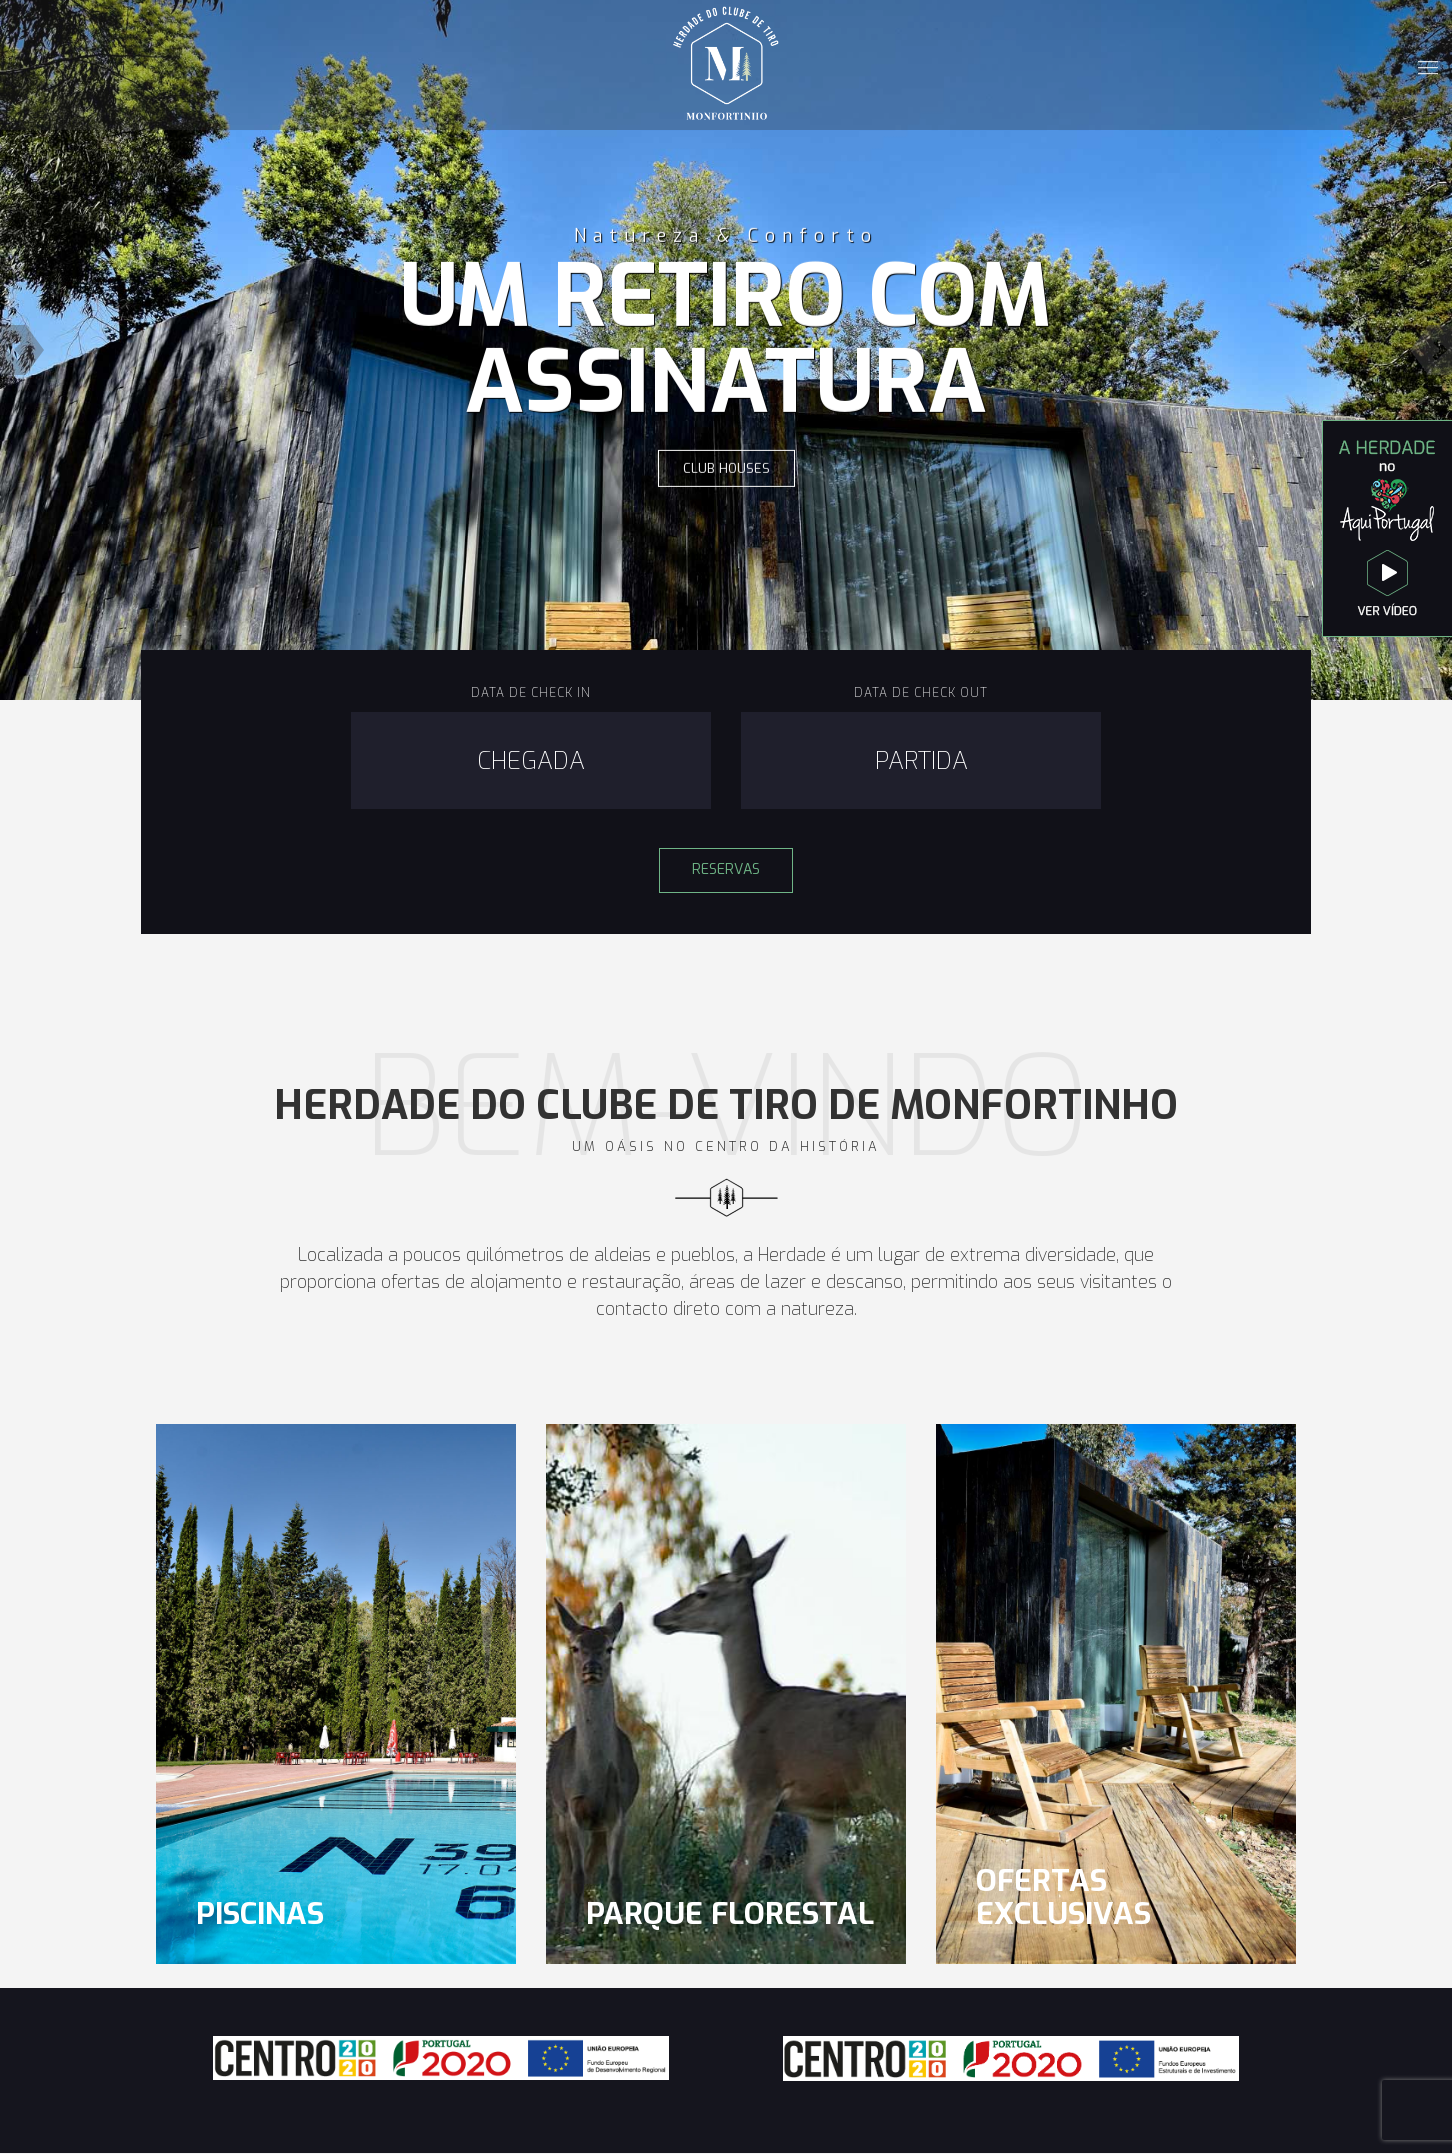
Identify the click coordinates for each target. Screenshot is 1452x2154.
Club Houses (726, 468)
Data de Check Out (921, 693)
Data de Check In (531, 693)
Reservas (726, 869)
